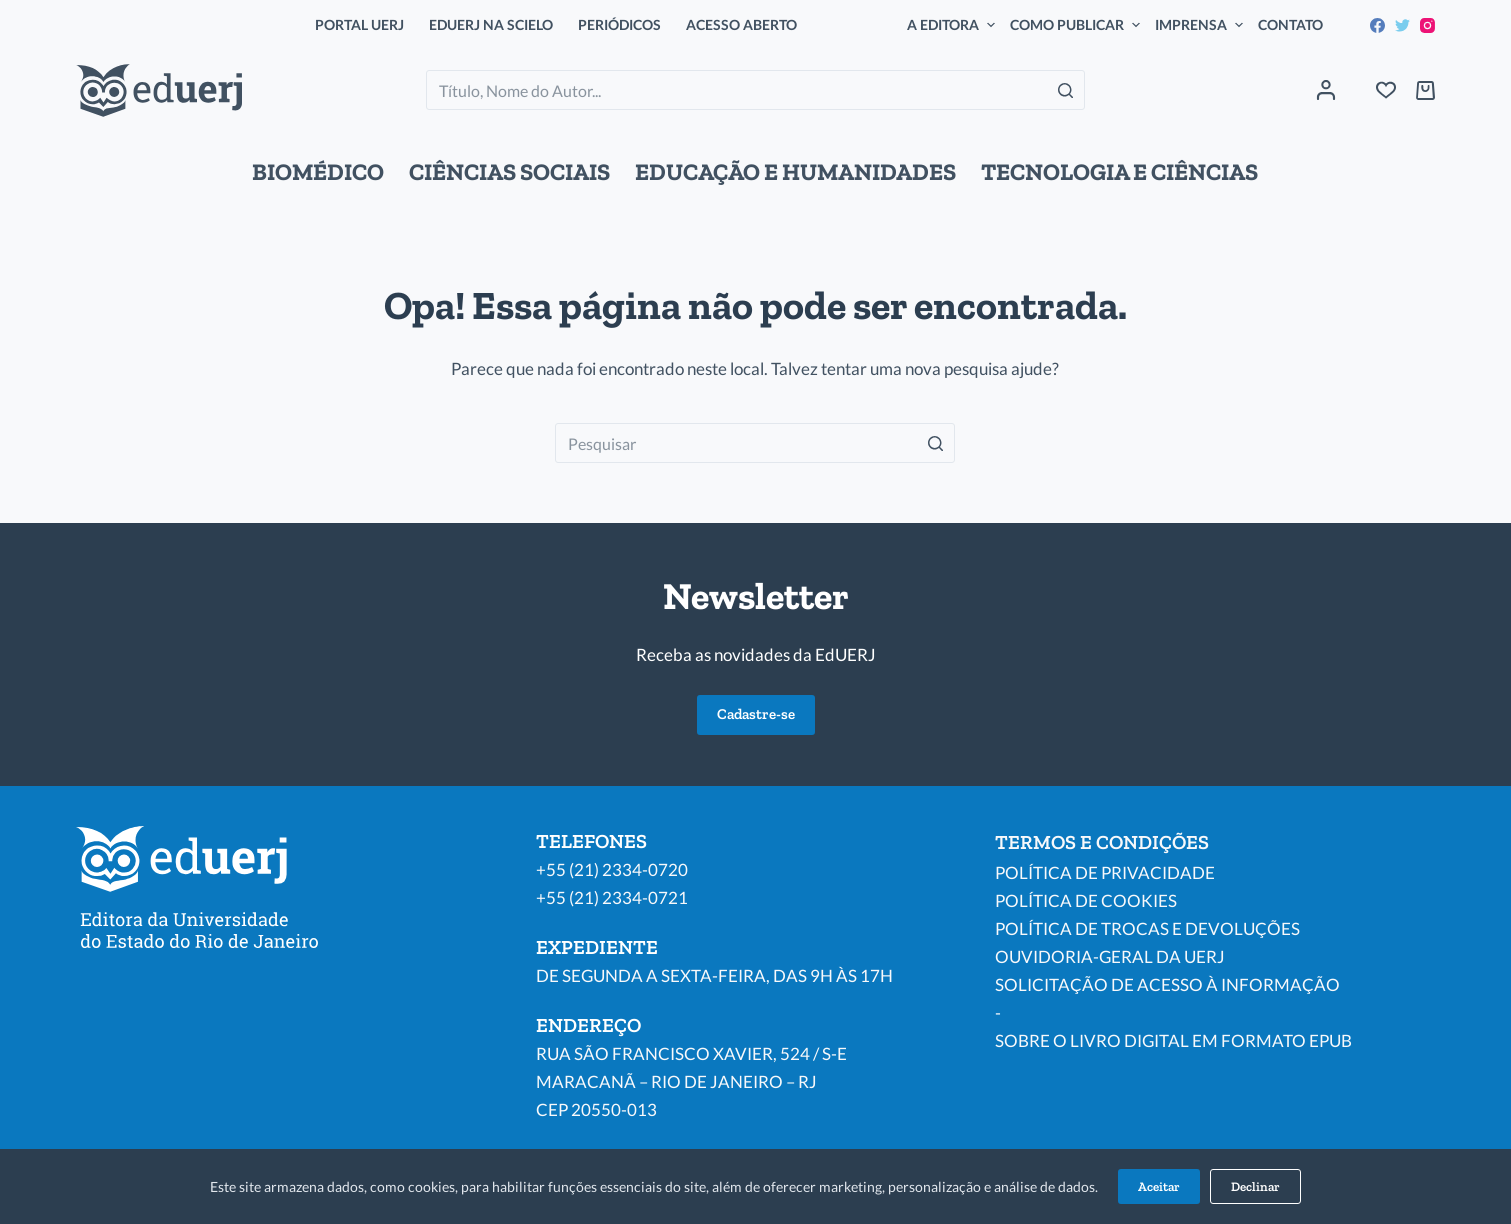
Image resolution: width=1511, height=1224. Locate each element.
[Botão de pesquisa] (1065, 90)
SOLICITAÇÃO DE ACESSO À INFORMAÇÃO (1167, 984)
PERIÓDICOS (619, 24)
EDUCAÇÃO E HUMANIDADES (795, 172)
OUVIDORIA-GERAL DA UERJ (1110, 956)
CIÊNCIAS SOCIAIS (509, 172)
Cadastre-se (756, 714)
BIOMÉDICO (318, 172)
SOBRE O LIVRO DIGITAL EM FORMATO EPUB (1173, 1040)
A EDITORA (953, 25)
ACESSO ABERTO (741, 24)
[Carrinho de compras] (1425, 90)
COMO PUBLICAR (1077, 25)
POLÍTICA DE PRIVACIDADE (1105, 872)
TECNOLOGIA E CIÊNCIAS (1119, 172)
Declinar (1255, 1186)
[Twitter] (1402, 25)
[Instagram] (1427, 25)
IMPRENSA (1201, 25)
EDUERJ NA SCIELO (491, 24)
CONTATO (1290, 24)
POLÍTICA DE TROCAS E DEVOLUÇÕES (1147, 928)
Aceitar (1159, 1186)
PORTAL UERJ (359, 24)
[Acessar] (1326, 90)
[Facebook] (1377, 25)
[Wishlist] (1386, 90)
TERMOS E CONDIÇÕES (1102, 842)
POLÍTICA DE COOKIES (1086, 900)
